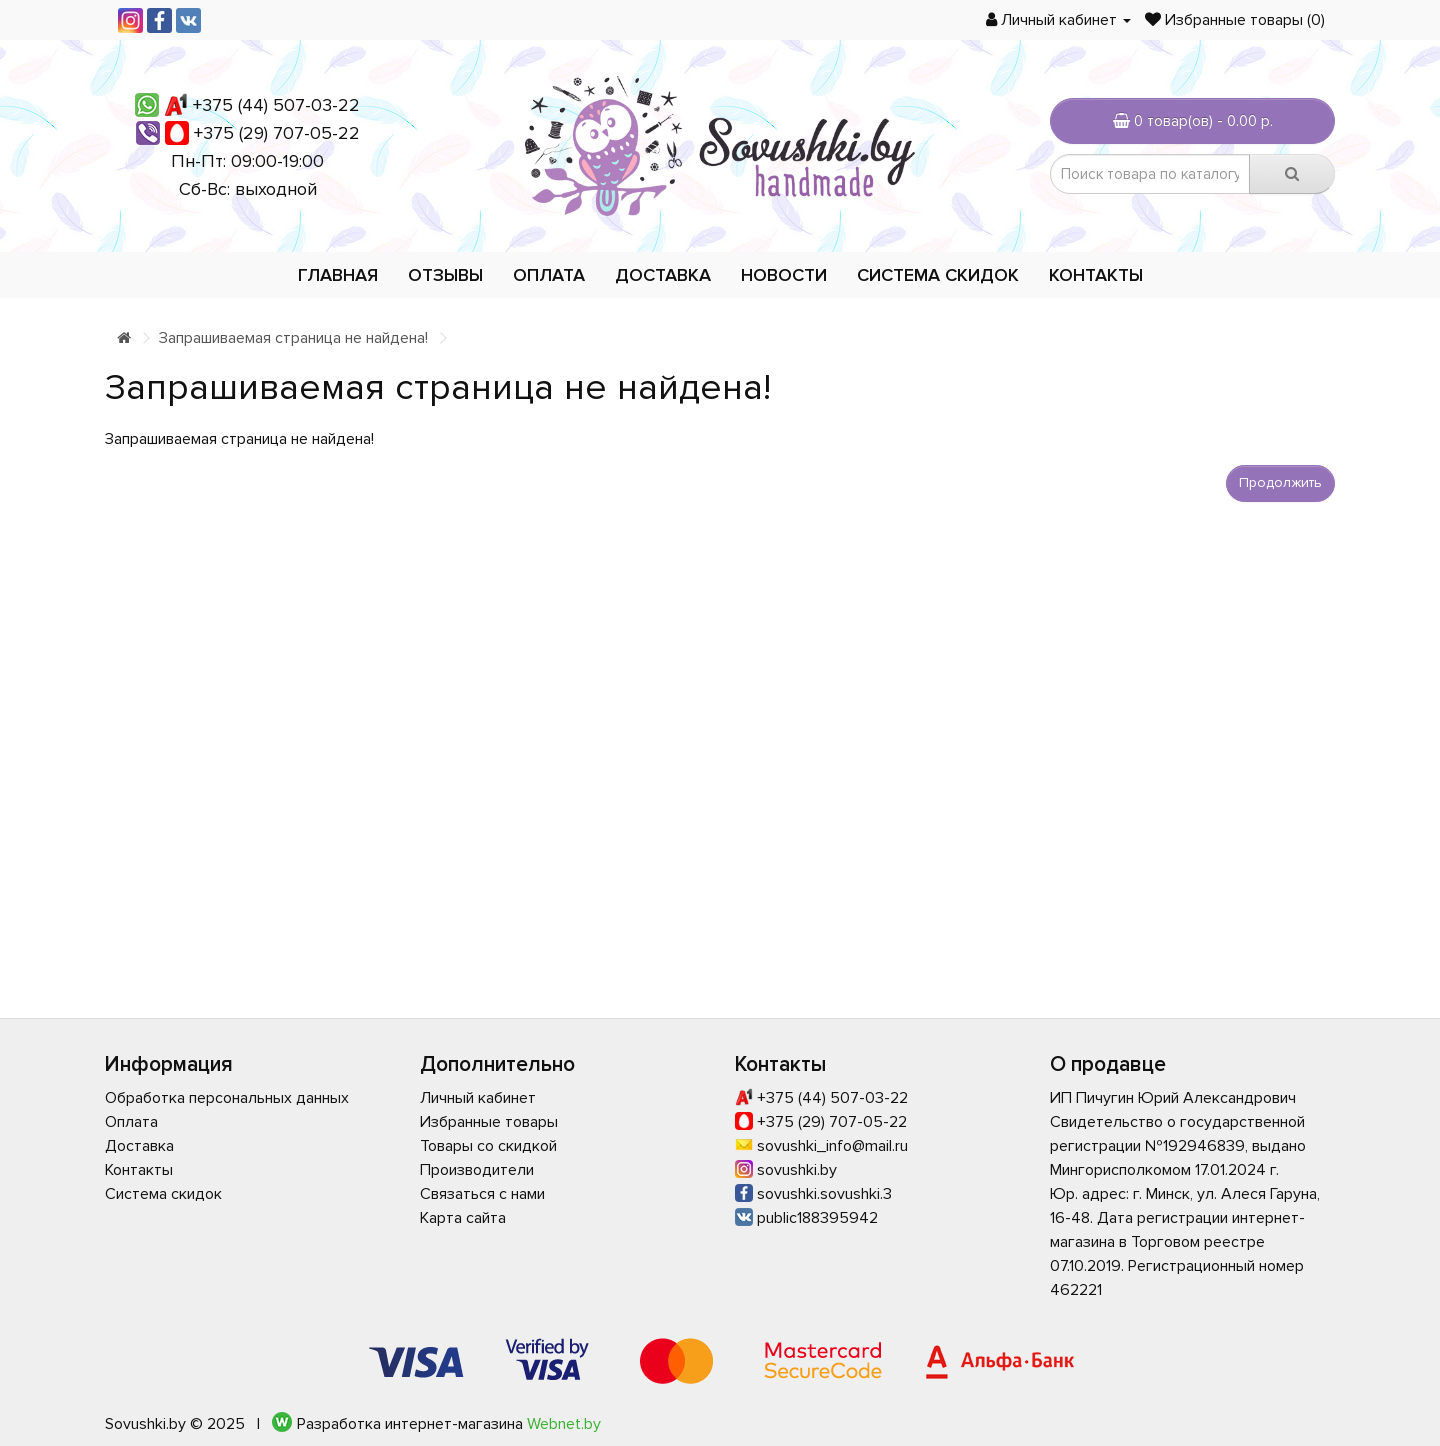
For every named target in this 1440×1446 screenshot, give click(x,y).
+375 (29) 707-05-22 (277, 133)
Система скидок (938, 275)
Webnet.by (564, 1424)
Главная (338, 275)
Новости (784, 275)
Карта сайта (463, 1218)
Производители (477, 1170)
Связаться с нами (482, 1194)
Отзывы (445, 275)
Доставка (663, 275)
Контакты (1096, 275)
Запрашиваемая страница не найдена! (293, 338)
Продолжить (1280, 482)
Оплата (549, 275)
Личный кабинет (478, 1098)
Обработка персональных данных (227, 1098)
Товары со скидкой (488, 1146)
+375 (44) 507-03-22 (276, 105)
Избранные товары (489, 1122)
